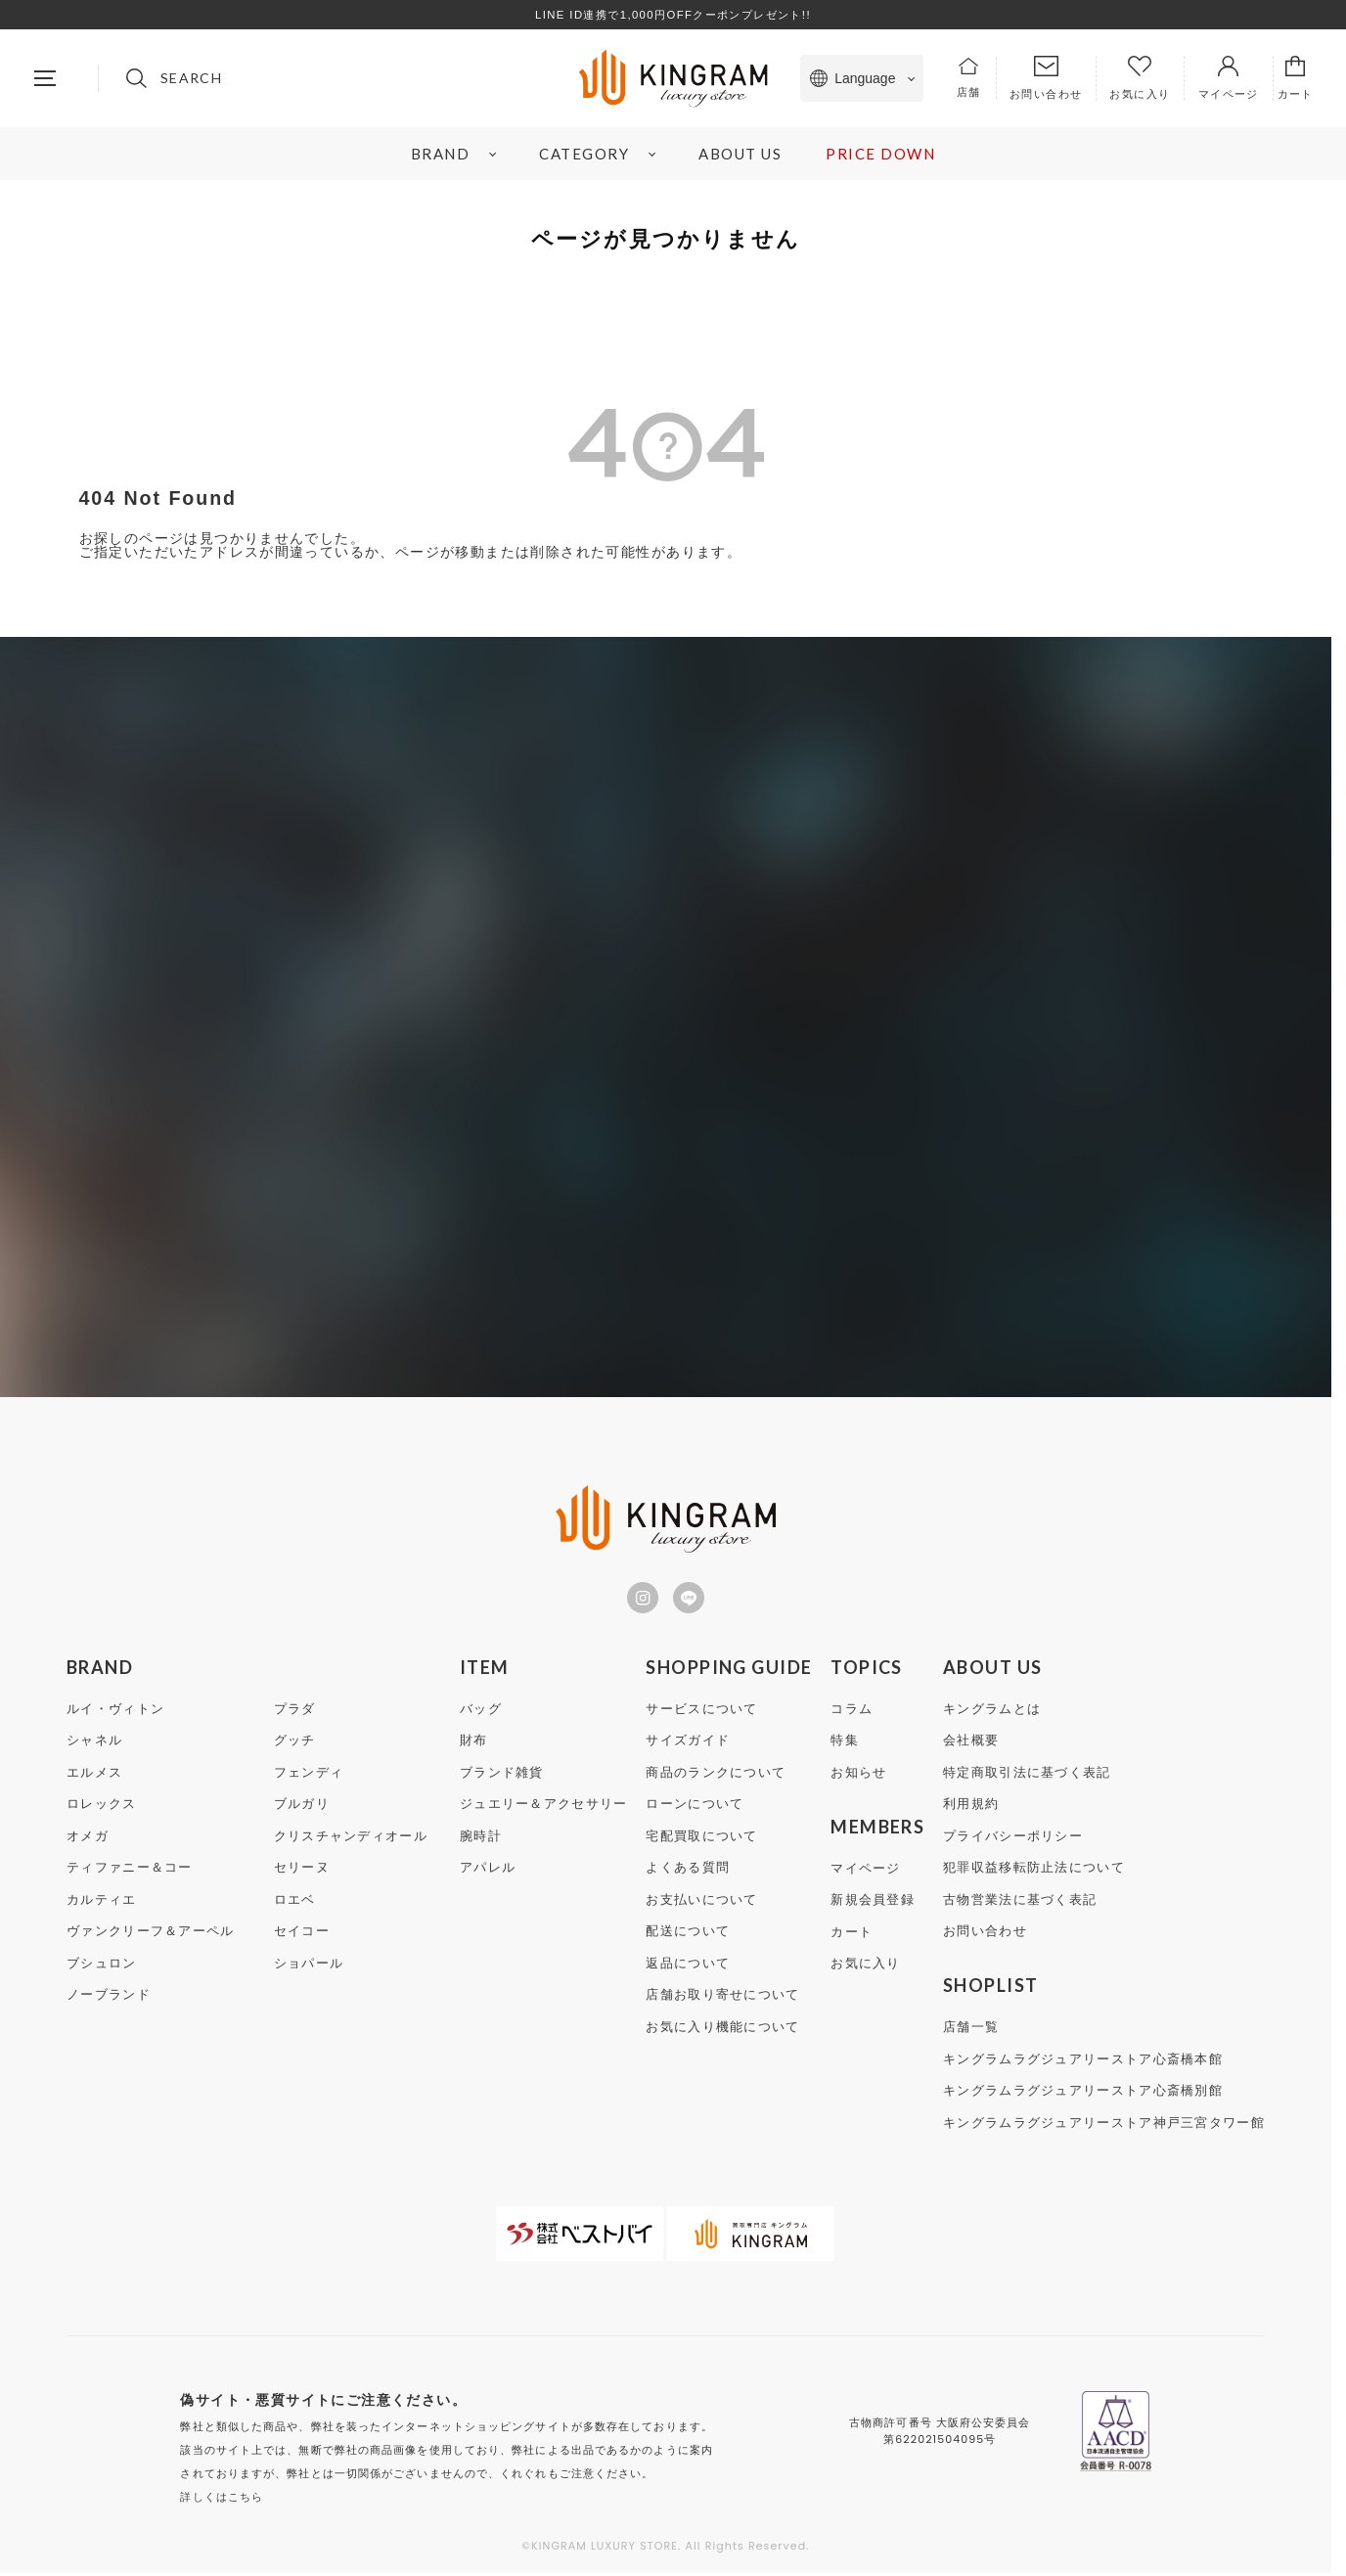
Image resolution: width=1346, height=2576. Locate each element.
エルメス (94, 1776)
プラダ (295, 1712)
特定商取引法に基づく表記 (1027, 1776)
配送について (688, 1934)
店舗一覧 (971, 2030)
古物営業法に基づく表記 (1020, 1903)
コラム (851, 1712)
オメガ (88, 1839)
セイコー (302, 1934)
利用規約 (971, 1807)
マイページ (865, 1872)
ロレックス (102, 1807)
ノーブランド (109, 1998)
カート (851, 1935)
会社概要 (971, 1744)
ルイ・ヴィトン (115, 1712)
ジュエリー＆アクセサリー (544, 1807)
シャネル (94, 1744)
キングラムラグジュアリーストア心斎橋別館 (1083, 2094)
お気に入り (865, 1967)
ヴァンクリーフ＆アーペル (151, 1934)
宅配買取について (701, 1839)
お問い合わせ (985, 1934)
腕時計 (481, 1839)
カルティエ (102, 1903)
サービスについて (701, 1712)
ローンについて (694, 1807)
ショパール (309, 1967)
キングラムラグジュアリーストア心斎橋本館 (1083, 2062)
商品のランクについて (715, 1776)
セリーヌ (302, 1871)
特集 (844, 1744)
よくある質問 (688, 1871)
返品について (688, 1967)
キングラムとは (992, 1712)
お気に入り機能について (722, 2030)
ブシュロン (102, 1967)
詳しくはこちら (221, 2500)
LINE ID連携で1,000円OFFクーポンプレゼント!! (673, 15)
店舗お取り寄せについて (722, 1998)
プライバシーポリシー (1013, 1839)
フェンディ (309, 1776)
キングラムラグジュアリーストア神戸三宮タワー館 (1104, 2126)
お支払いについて (701, 1903)
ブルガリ (302, 1807)
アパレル (488, 1871)
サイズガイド (688, 1744)
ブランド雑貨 (502, 1776)
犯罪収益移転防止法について (1034, 1871)
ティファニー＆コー (130, 1871)
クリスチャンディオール (350, 1839)
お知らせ (858, 1776)
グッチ (295, 1744)
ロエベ (295, 1903)
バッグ (481, 1712)
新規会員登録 (872, 1903)
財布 (474, 1744)
